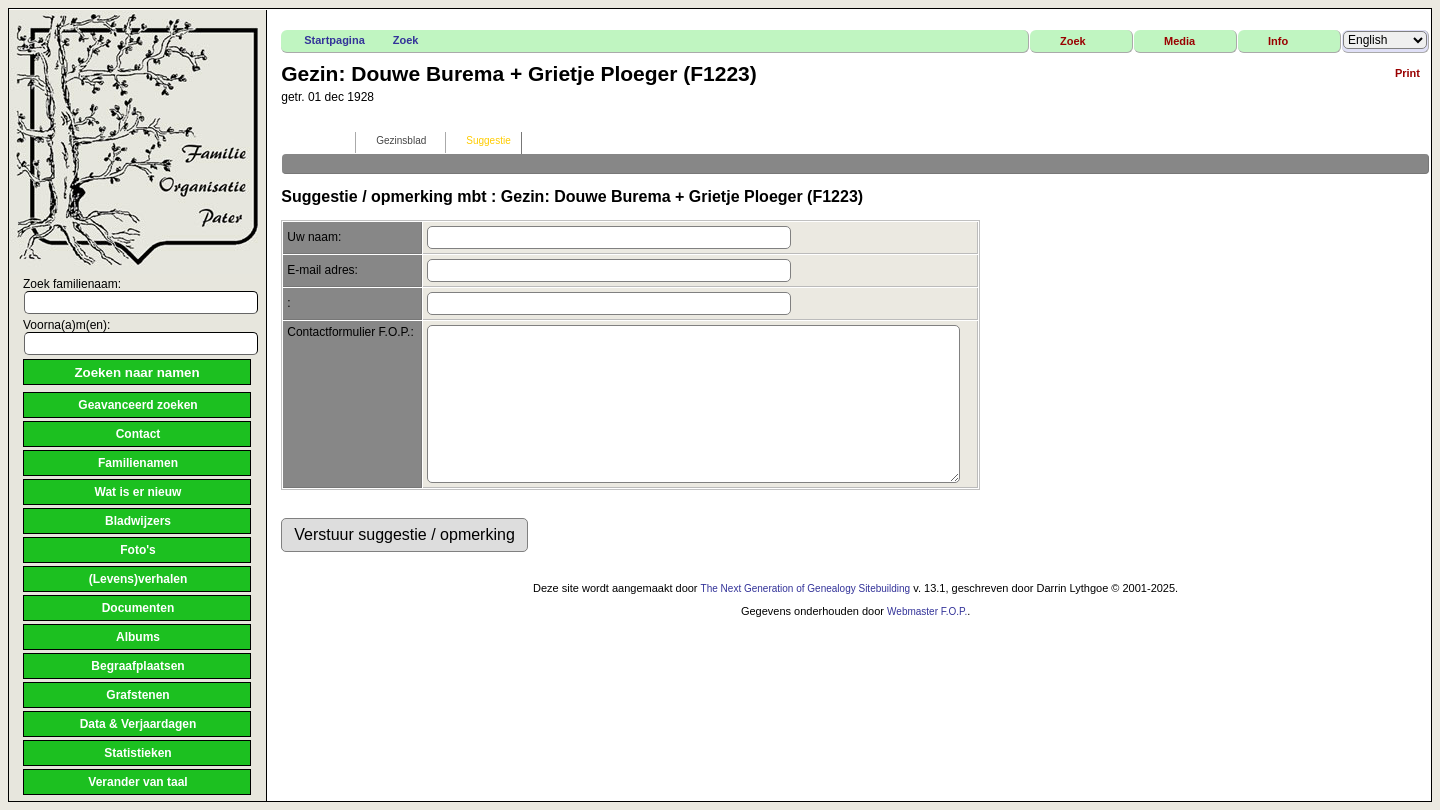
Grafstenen (137, 695)
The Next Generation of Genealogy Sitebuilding (806, 618)
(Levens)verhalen (138, 579)
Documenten (138, 608)
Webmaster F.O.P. (927, 641)
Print (1407, 73)
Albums (138, 637)
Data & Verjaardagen (138, 724)
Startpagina (334, 40)
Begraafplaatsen (137, 666)
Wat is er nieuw (138, 492)
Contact (138, 434)
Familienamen (138, 463)
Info (1278, 41)
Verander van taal (137, 782)
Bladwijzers (138, 521)
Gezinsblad (392, 141)
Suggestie (479, 141)
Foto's (138, 550)
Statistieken (137, 753)
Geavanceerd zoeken (137, 405)
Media (1179, 41)
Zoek (406, 40)
